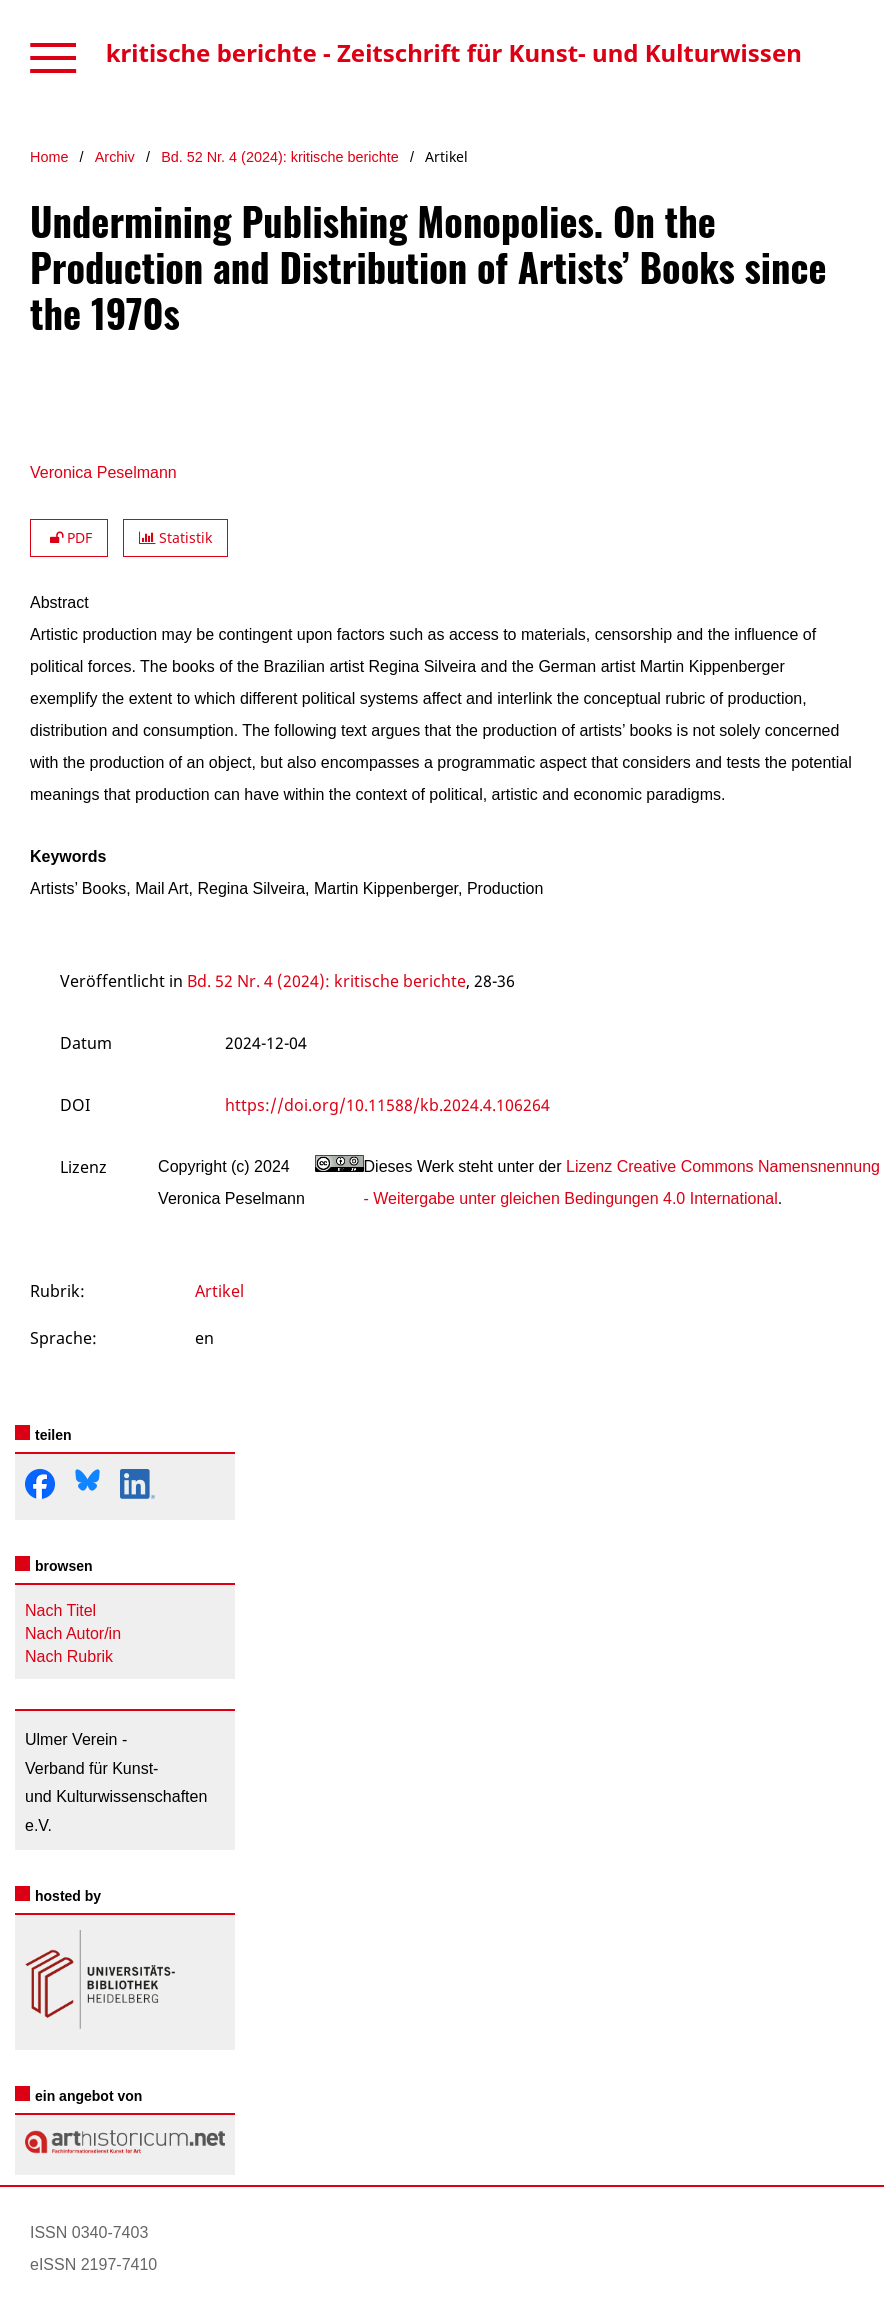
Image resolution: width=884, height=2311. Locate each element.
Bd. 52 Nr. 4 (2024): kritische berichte (280, 157)
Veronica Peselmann (103, 472)
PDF (69, 537)
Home (49, 157)
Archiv (115, 157)
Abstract (59, 602)
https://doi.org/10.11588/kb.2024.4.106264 (387, 1105)
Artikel (219, 1291)
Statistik (175, 537)
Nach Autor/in (73, 1633)
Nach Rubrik (69, 1656)
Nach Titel (60, 1610)
